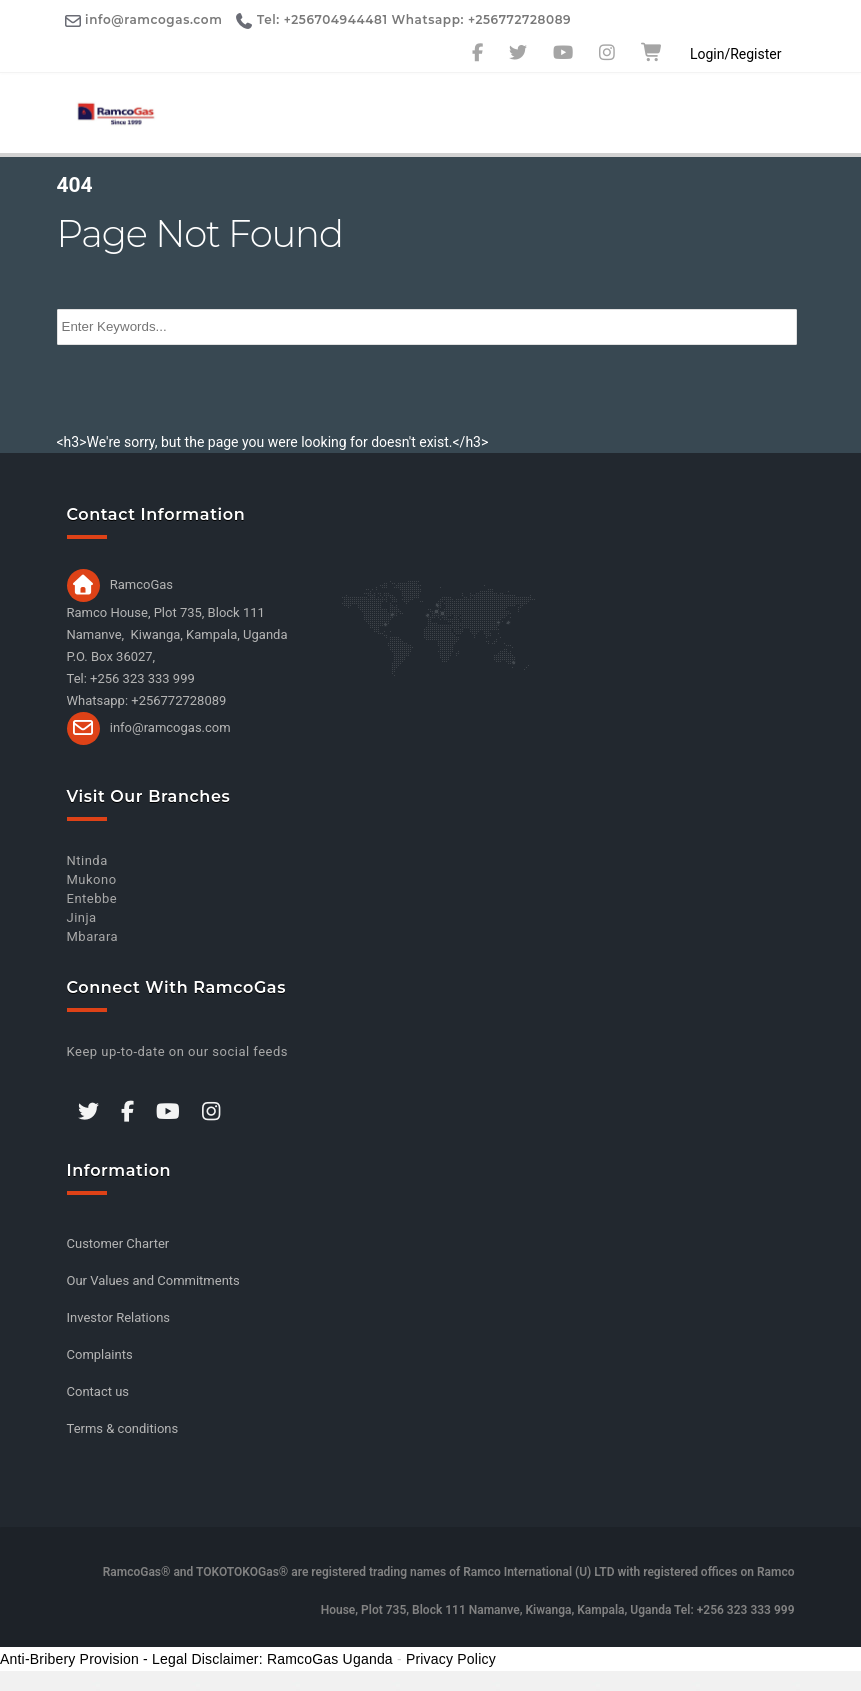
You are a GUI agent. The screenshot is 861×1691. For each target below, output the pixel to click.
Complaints (100, 1354)
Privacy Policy (451, 1659)
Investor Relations (119, 1317)
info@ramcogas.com (170, 726)
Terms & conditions (123, 1428)
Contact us (98, 1391)
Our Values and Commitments (153, 1280)
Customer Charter (118, 1243)
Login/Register (736, 54)
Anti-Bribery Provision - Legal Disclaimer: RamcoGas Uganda (196, 1659)
